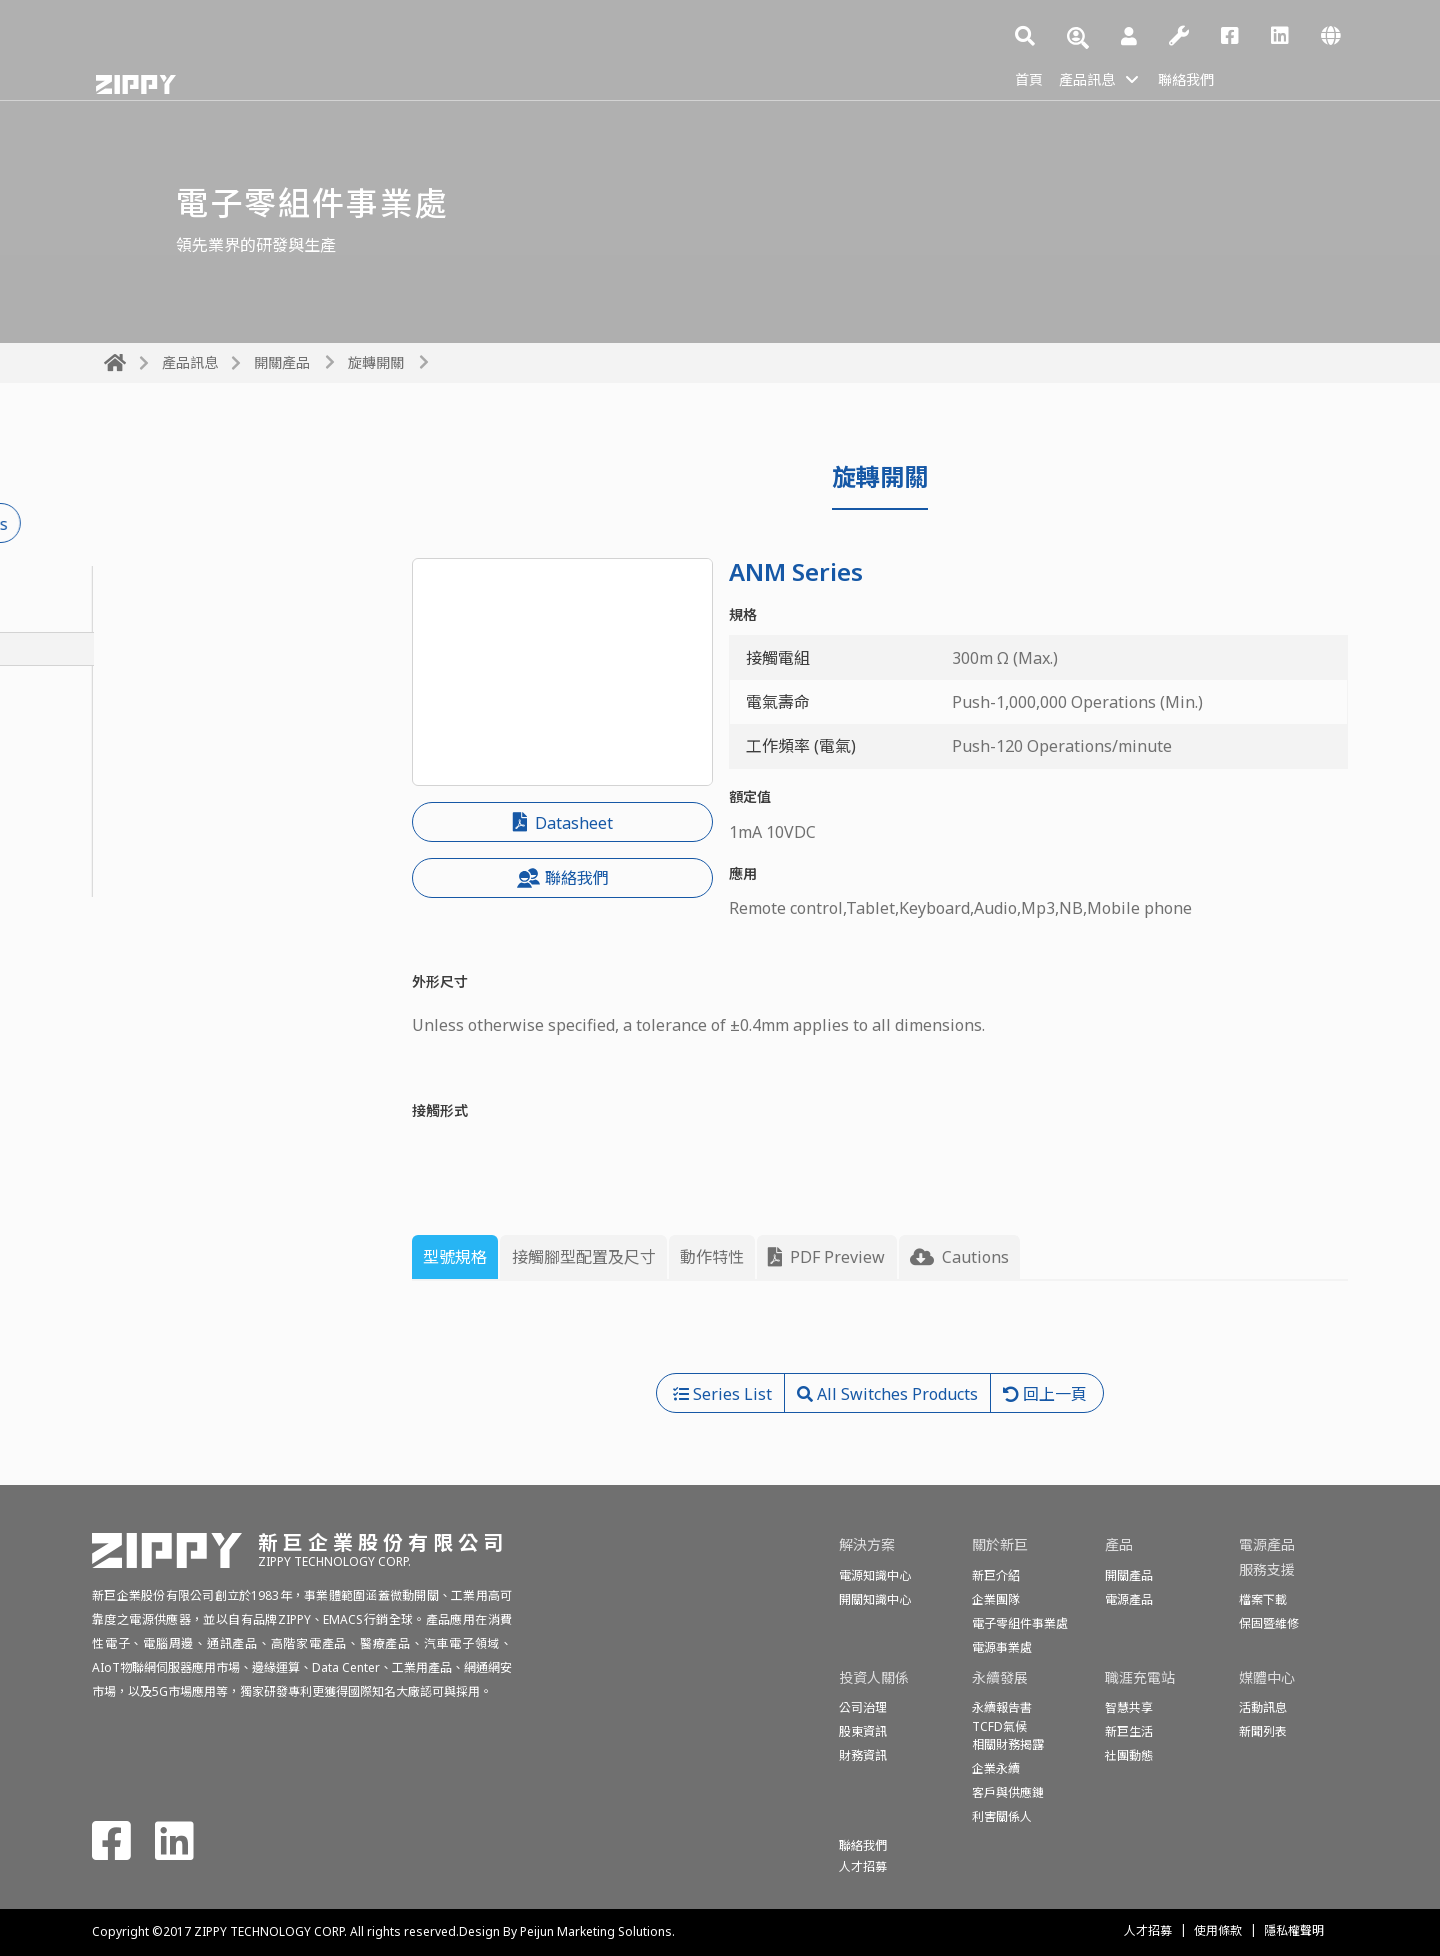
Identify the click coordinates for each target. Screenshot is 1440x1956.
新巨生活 (1129, 1731)
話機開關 (136, 814)
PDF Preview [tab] (826, 1257)
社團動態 (1129, 1755)
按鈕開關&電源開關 (173, 682)
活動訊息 (1263, 1707)
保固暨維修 (1269, 1623)
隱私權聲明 (1294, 1930)
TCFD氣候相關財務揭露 (1008, 1735)
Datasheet (563, 823)
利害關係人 (1002, 1816)
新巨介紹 (996, 1575)
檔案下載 (1263, 1599)
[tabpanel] (880, 1335)
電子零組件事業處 (1020, 1623)
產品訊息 (1095, 78)
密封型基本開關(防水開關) (197, 583)
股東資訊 (863, 1731)
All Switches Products (211, 524)
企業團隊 (996, 1599)
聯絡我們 (1203, 78)
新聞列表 (1263, 1731)
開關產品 (282, 362)
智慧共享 (1129, 1707)
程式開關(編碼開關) (173, 847)
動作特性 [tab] (712, 1257)
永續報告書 (1002, 1707)
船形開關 (136, 781)
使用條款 (1218, 1930)
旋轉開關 (376, 362)
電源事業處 (1002, 1647)
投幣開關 (136, 715)
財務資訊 (863, 1755)
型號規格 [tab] (455, 1257)
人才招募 (1148, 1930)
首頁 (1031, 78)
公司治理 (863, 1707)
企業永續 (996, 1768)
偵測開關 (136, 880)
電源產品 (1129, 1599)
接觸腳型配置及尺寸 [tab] (584, 1257)
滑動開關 (136, 748)
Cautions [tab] (959, 1257)
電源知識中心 (875, 1575)
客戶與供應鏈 (1008, 1792)
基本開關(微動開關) (173, 616)
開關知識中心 (875, 1599)
